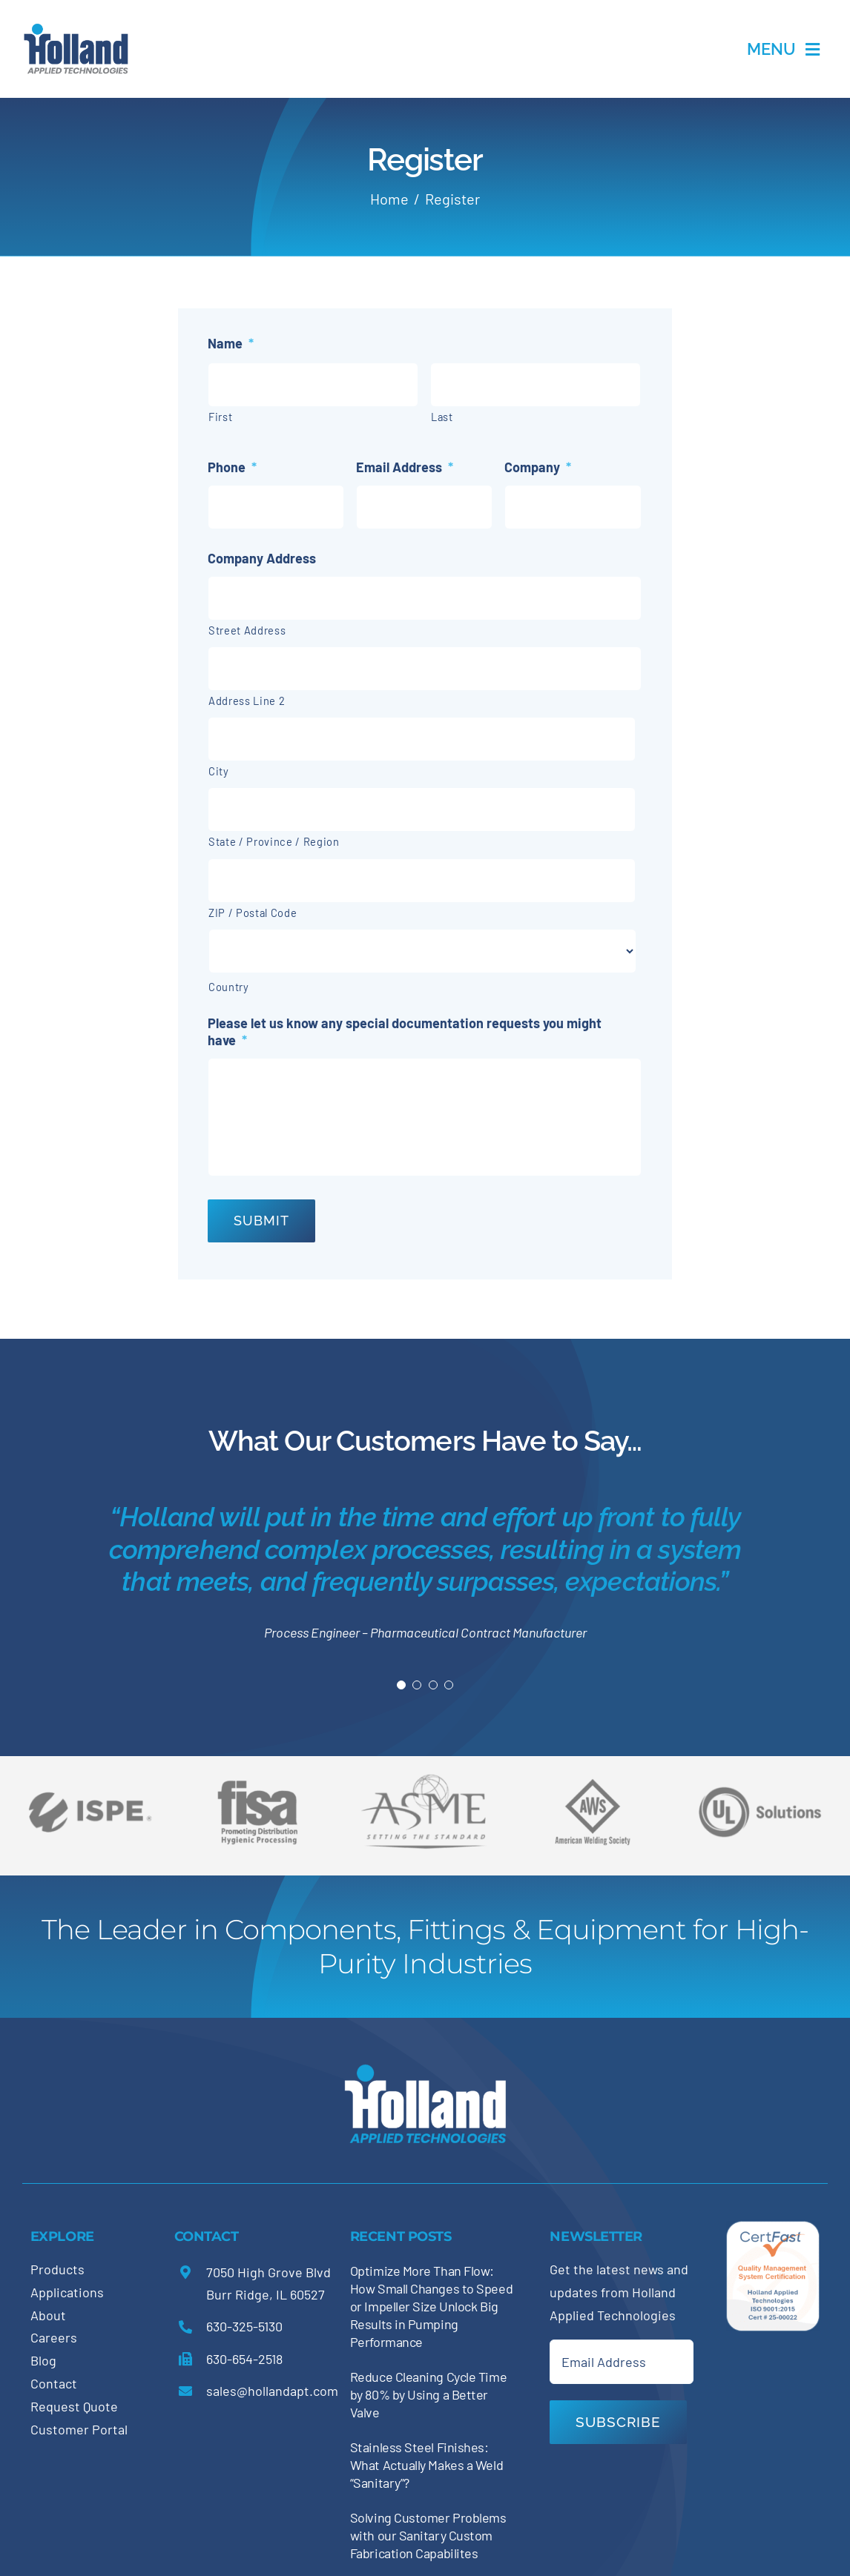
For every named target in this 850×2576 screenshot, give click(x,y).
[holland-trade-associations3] (592, 1785)
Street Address (247, 630)
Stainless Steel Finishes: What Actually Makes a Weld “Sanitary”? (426, 2465)
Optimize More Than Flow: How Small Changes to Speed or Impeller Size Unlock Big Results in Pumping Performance (431, 2306)
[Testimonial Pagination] (401, 1685)
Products (57, 2269)
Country (228, 986)
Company (537, 467)
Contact (53, 2383)
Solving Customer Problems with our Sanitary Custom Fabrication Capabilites (428, 2535)
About (48, 2315)
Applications (67, 2292)
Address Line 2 (246, 700)
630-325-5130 (244, 2326)
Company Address (262, 558)
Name (231, 343)
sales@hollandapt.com (272, 2391)
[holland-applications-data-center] (76, 29)
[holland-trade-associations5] (760, 1777)
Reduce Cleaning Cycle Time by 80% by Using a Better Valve (428, 2394)
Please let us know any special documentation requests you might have (405, 1031)
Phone (232, 467)
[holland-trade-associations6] (90, 1777)
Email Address (404, 467)
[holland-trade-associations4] (257, 1785)
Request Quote (74, 2406)
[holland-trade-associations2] (425, 1778)
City (218, 771)
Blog (43, 2360)
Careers (53, 2337)
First (220, 416)
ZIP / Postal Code (252, 912)
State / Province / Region (274, 841)
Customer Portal (79, 2429)
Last (442, 416)
